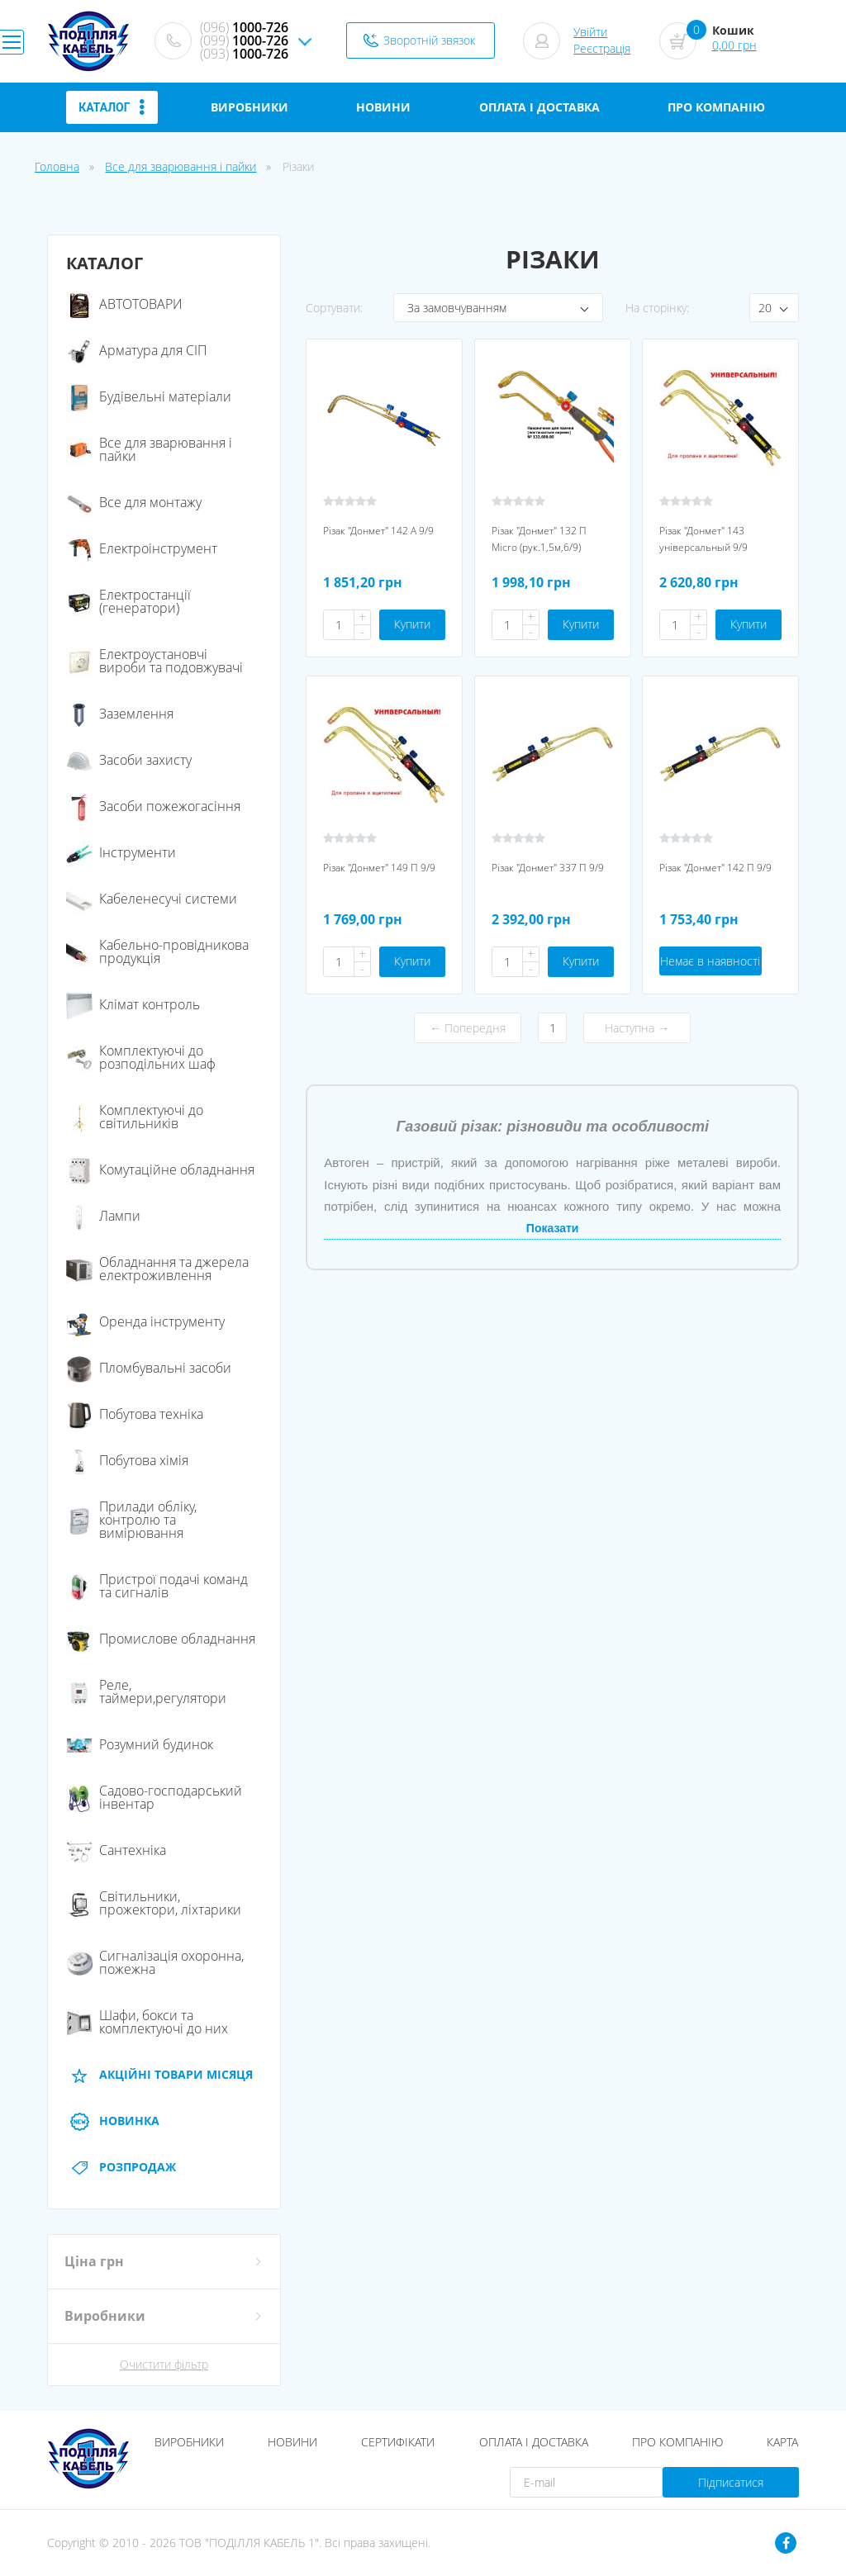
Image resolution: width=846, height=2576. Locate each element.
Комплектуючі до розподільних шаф (141, 1057)
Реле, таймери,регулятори (146, 1691)
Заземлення (119, 713)
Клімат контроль (133, 1004)
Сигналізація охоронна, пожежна (155, 1962)
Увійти (590, 32)
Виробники (189, 2442)
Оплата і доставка (533, 2442)
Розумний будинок (139, 1744)
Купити (412, 624)
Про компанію (677, 2442)
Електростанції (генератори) (128, 601)
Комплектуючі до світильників (134, 1116)
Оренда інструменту (145, 1321)
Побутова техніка (134, 1414)
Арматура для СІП (136, 350)
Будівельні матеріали (148, 396)
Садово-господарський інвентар (154, 1797)
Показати (552, 1228)
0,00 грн (734, 45)
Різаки (298, 166)
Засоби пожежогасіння (153, 806)
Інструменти (121, 852)
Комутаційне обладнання (160, 1169)
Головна (57, 166)
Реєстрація (601, 48)
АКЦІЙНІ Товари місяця (159, 2074)
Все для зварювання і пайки (180, 166)
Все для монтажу (134, 502)
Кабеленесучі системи (151, 898)
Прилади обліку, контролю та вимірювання (131, 1519)
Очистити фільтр (164, 2364)
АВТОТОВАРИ (124, 304)
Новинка (112, 2121)
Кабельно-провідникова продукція (157, 951)
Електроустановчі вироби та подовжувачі (154, 660)
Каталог (111, 107)
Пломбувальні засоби (148, 1367)
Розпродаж (121, 2167)
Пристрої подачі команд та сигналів (157, 1585)
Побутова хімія (127, 1460)
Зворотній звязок (429, 40)
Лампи (103, 1216)
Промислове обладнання (160, 1638)
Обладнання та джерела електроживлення (157, 1268)
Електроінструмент (141, 548)
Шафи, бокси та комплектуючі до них (147, 2022)
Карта (782, 2442)
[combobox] (498, 307)
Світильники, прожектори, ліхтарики (153, 1903)
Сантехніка (116, 1850)
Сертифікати (398, 2442)
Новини (292, 2442)
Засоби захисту (129, 760)
